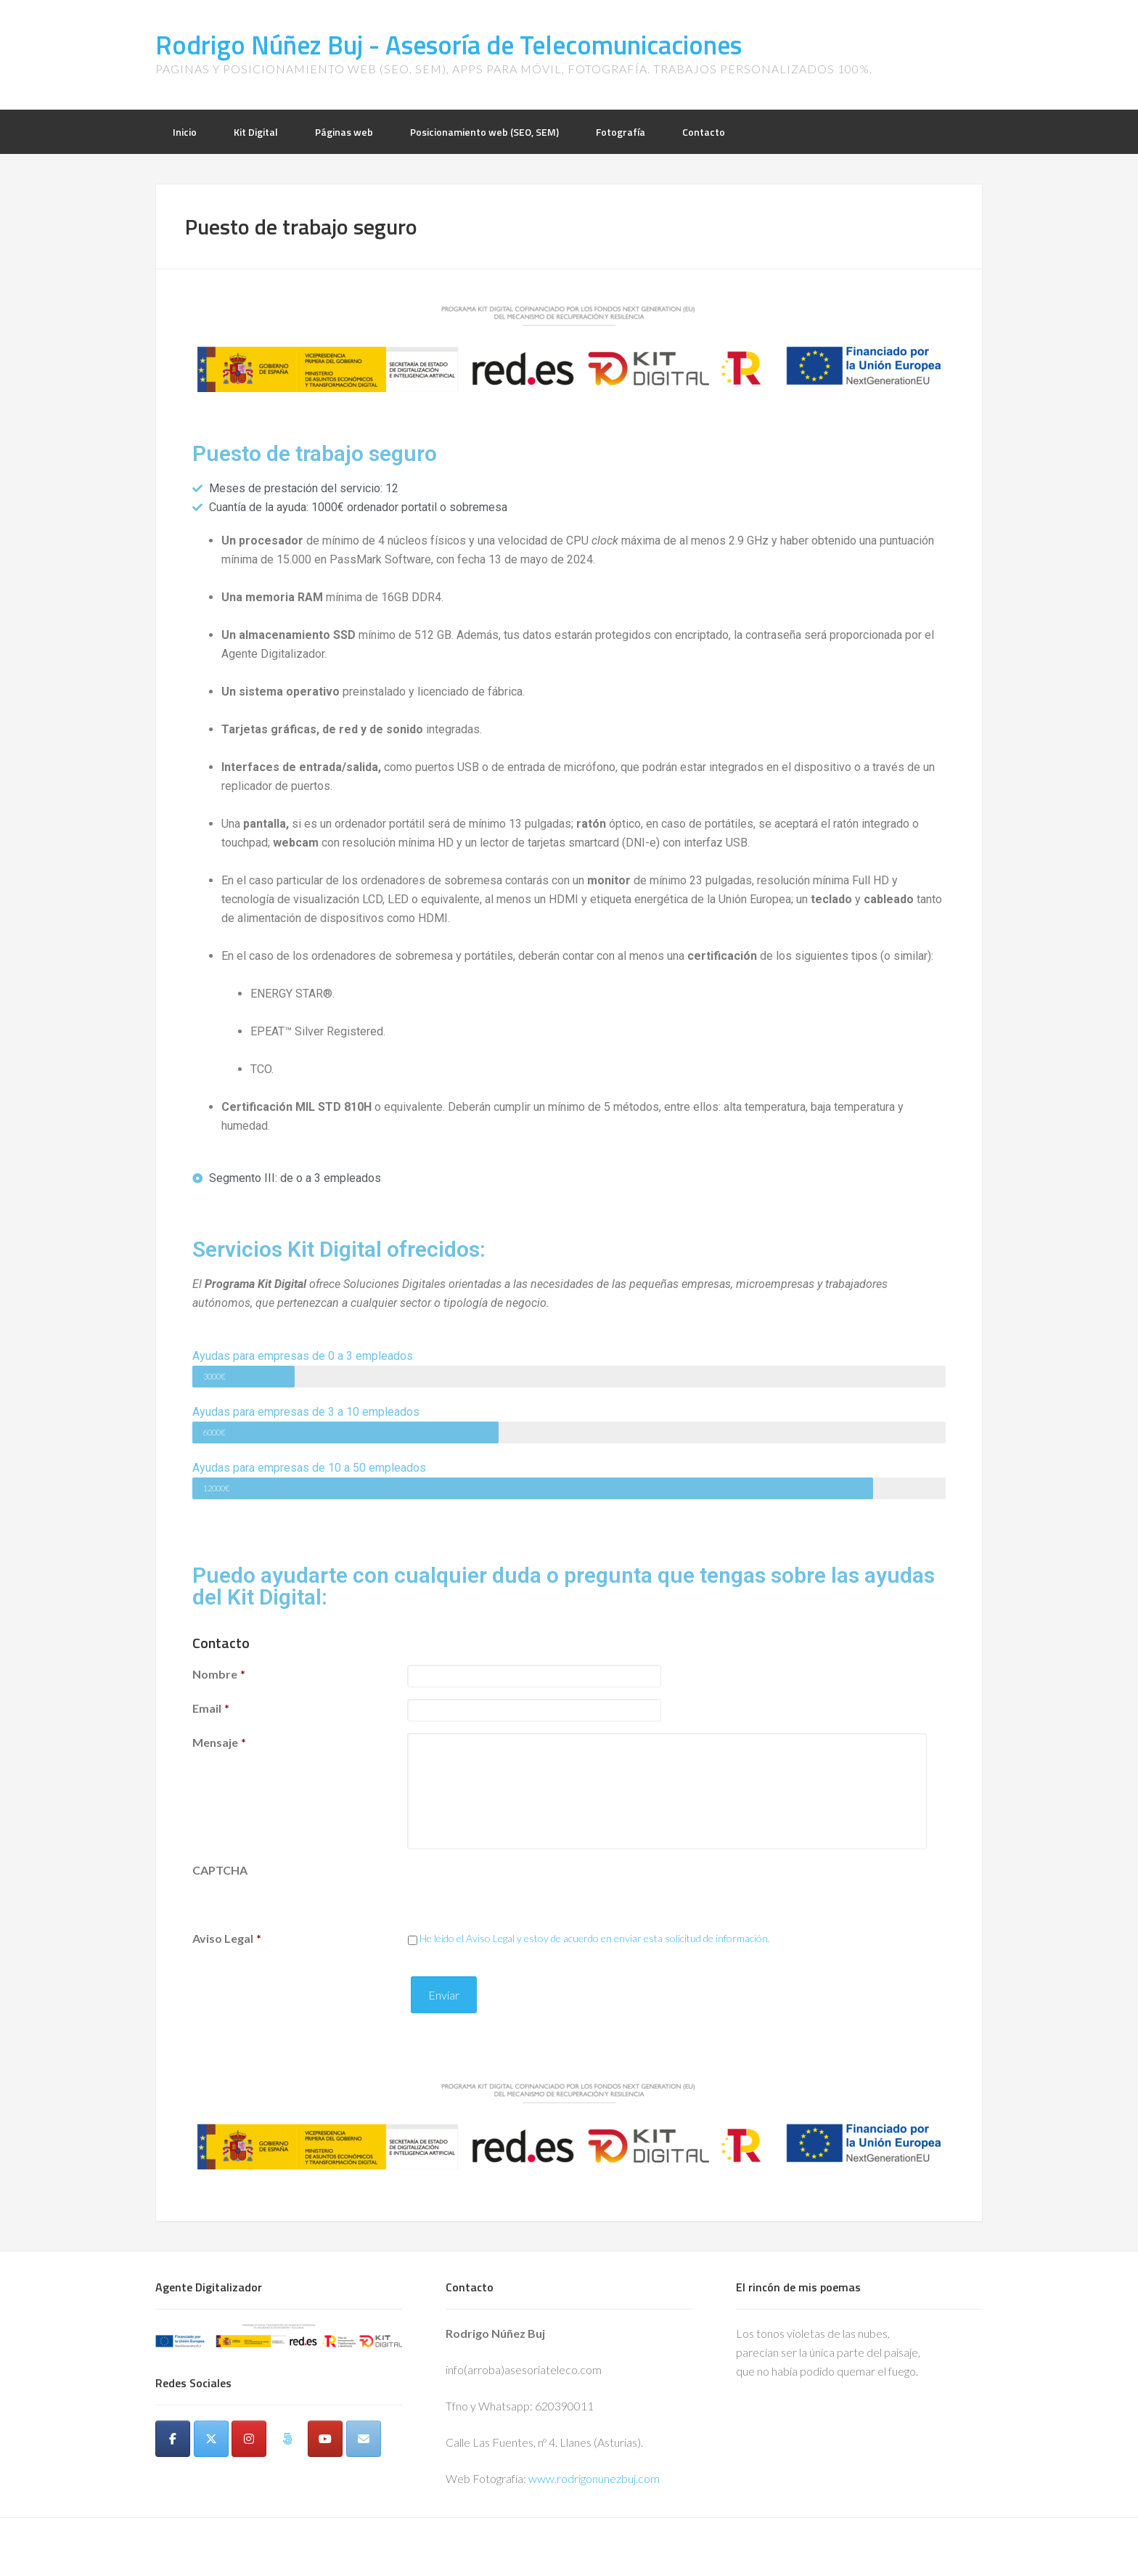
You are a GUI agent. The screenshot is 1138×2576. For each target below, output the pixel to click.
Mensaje (219, 1742)
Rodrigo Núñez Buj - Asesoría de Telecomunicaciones (448, 45)
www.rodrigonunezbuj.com (594, 2478)
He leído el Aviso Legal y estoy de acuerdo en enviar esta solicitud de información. (594, 1938)
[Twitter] (211, 2439)
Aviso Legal (226, 1938)
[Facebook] (172, 2439)
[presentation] (517, 1889)
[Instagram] (249, 2439)
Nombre (218, 1674)
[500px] (287, 2438)
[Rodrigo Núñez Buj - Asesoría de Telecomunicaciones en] (172, 2471)
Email (210, 1708)
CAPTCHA (219, 1870)
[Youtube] (325, 2439)
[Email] (363, 2439)
